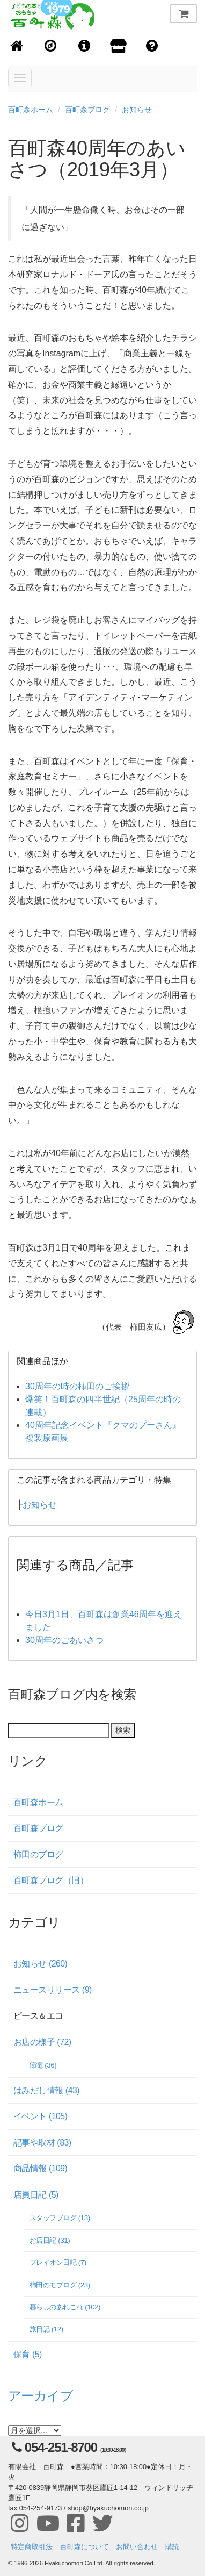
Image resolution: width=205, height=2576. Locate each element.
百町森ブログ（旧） (50, 1880)
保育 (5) (27, 2354)
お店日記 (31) (50, 2240)
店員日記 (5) (35, 2194)
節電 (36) (43, 2065)
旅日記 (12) (46, 2329)
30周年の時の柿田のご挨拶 (77, 1386)
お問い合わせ (137, 2547)
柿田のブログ (38, 1854)
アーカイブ (40, 2395)
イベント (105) (40, 2116)
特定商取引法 (32, 2547)
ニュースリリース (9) (52, 1989)
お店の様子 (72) (42, 2042)
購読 (172, 2547)
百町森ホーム (30, 109)
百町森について (84, 2547)
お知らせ (137, 109)
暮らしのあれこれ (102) (65, 2307)
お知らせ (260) (40, 1963)
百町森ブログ (87, 109)
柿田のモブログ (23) (60, 2285)
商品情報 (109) (40, 2168)
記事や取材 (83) (42, 2142)
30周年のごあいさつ (64, 1640)
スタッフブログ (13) (60, 2218)
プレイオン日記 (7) (58, 2262)
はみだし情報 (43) (46, 2090)
